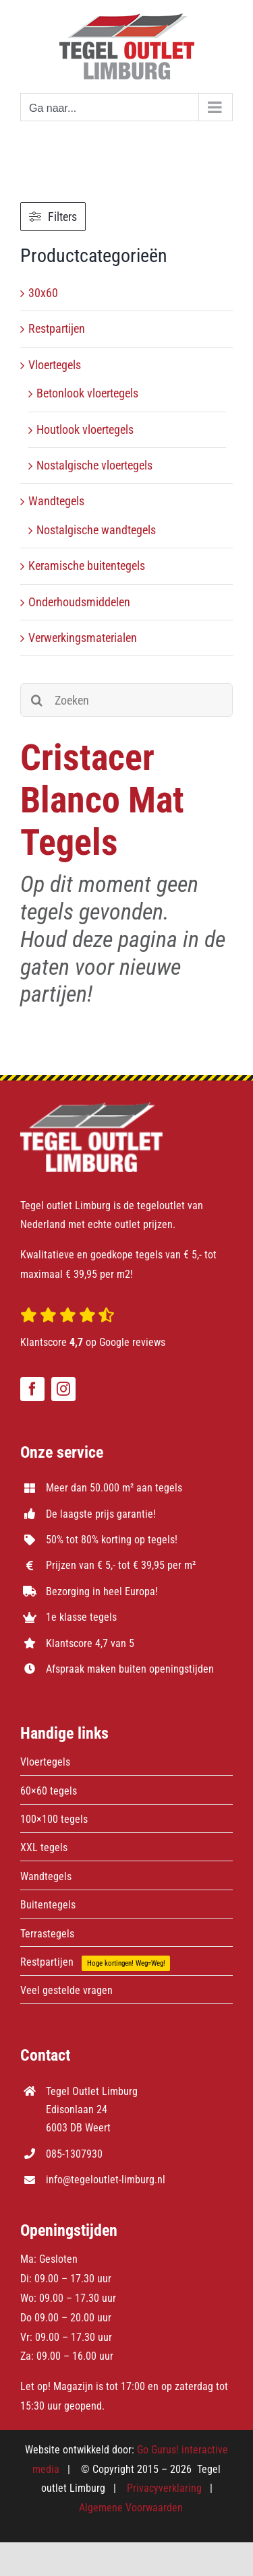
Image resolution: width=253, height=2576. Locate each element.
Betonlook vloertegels (87, 393)
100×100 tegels (54, 1819)
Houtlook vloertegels (85, 429)
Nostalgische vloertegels (94, 465)
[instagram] (63, 1389)
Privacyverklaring (164, 2488)
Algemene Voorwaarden (131, 2507)
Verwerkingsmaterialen (82, 638)
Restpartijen (56, 328)
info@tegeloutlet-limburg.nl (105, 2179)
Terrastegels (47, 1933)
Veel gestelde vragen (66, 1990)
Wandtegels (56, 501)
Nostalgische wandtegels (96, 530)
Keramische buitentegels (86, 565)
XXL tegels (43, 1847)
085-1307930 (74, 2154)
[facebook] (32, 1389)
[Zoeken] (126, 700)
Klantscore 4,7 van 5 (90, 1643)
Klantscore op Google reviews (92, 1342)
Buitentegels (48, 1904)
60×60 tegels (48, 1790)
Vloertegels (54, 365)
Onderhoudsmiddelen (79, 602)
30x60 (43, 293)
